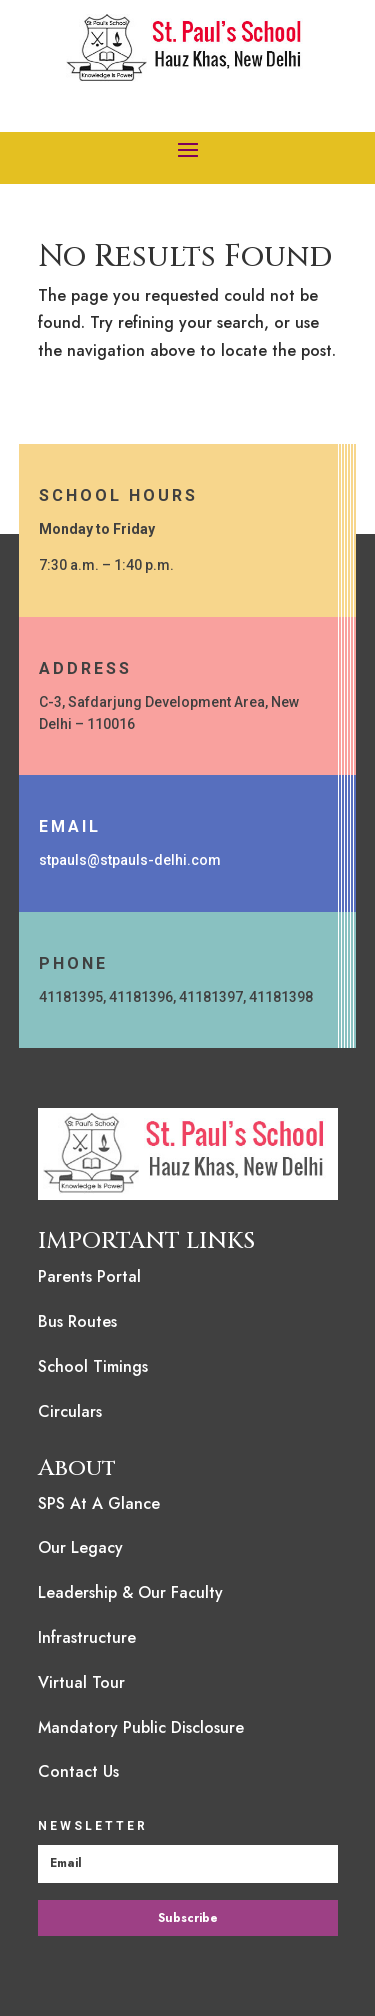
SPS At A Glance (99, 1503)
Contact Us (78, 1771)
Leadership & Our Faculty (130, 1592)
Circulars (70, 1411)
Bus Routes (77, 1321)
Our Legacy (80, 1547)
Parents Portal (89, 1276)
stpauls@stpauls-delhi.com (130, 860)
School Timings (93, 1366)
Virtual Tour (81, 1682)
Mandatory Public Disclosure (141, 1727)
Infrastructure (87, 1637)
